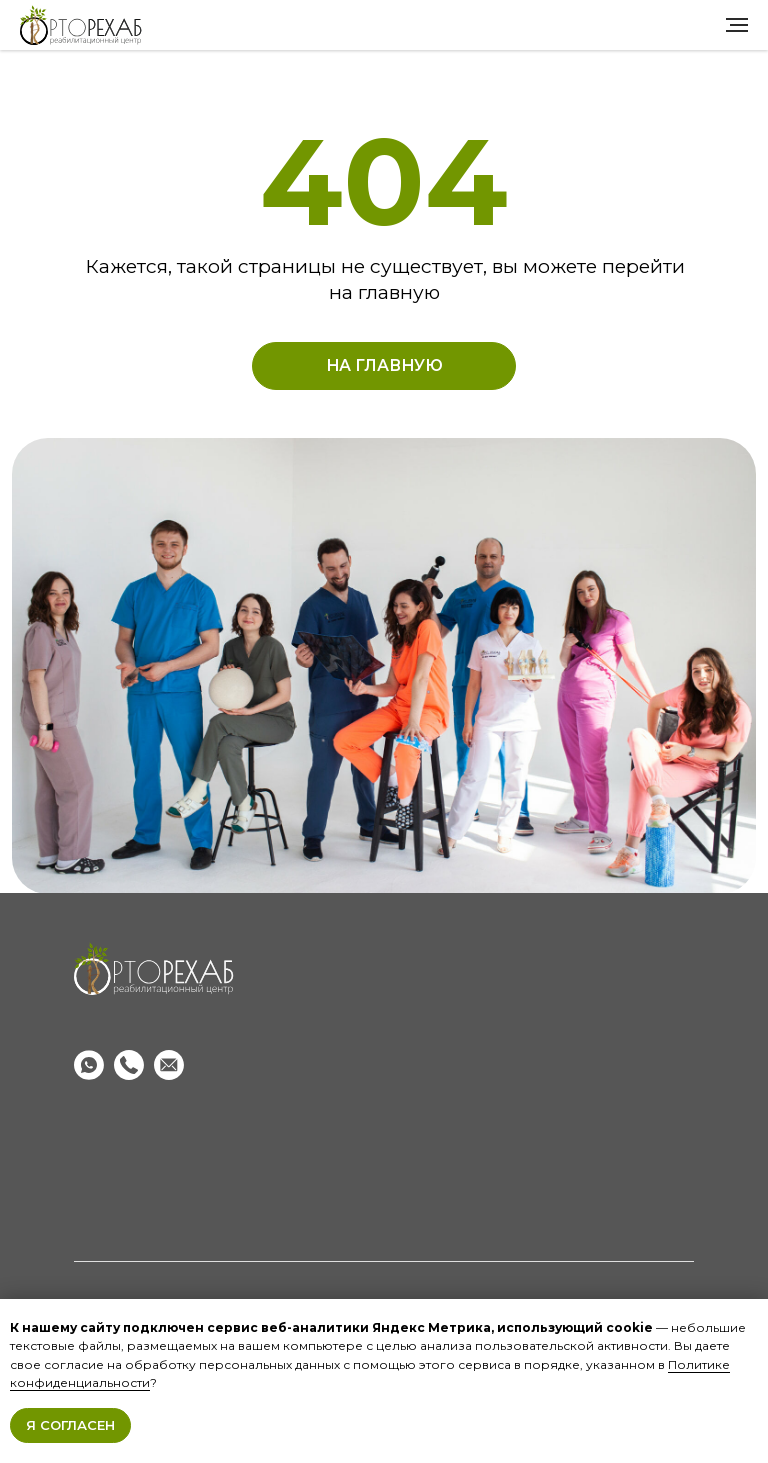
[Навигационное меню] (737, 25)
